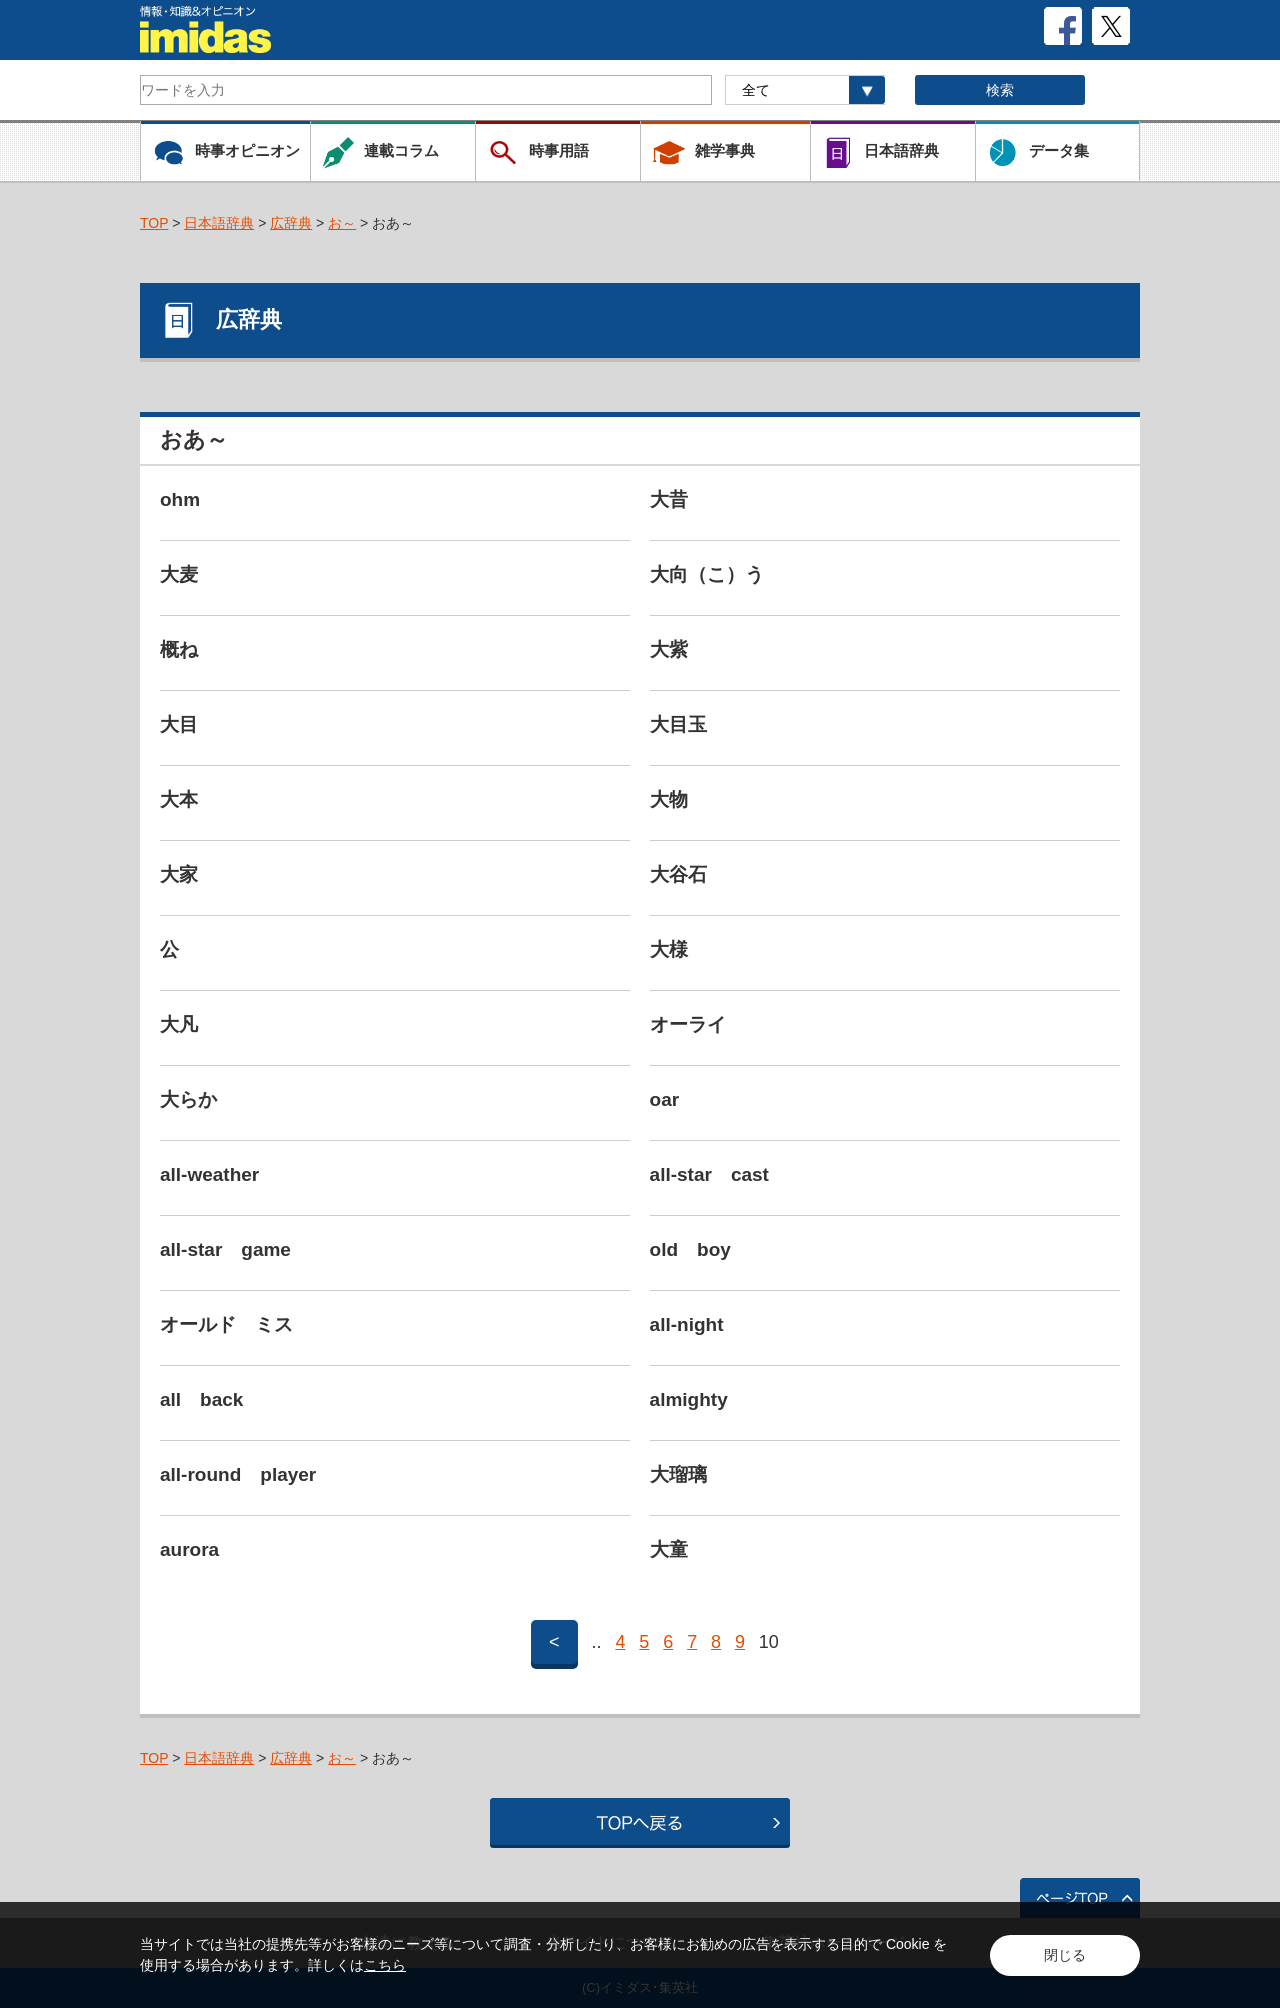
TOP (154, 223)
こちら (385, 1965)
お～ (342, 223)
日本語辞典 (219, 223)
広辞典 (291, 223)
